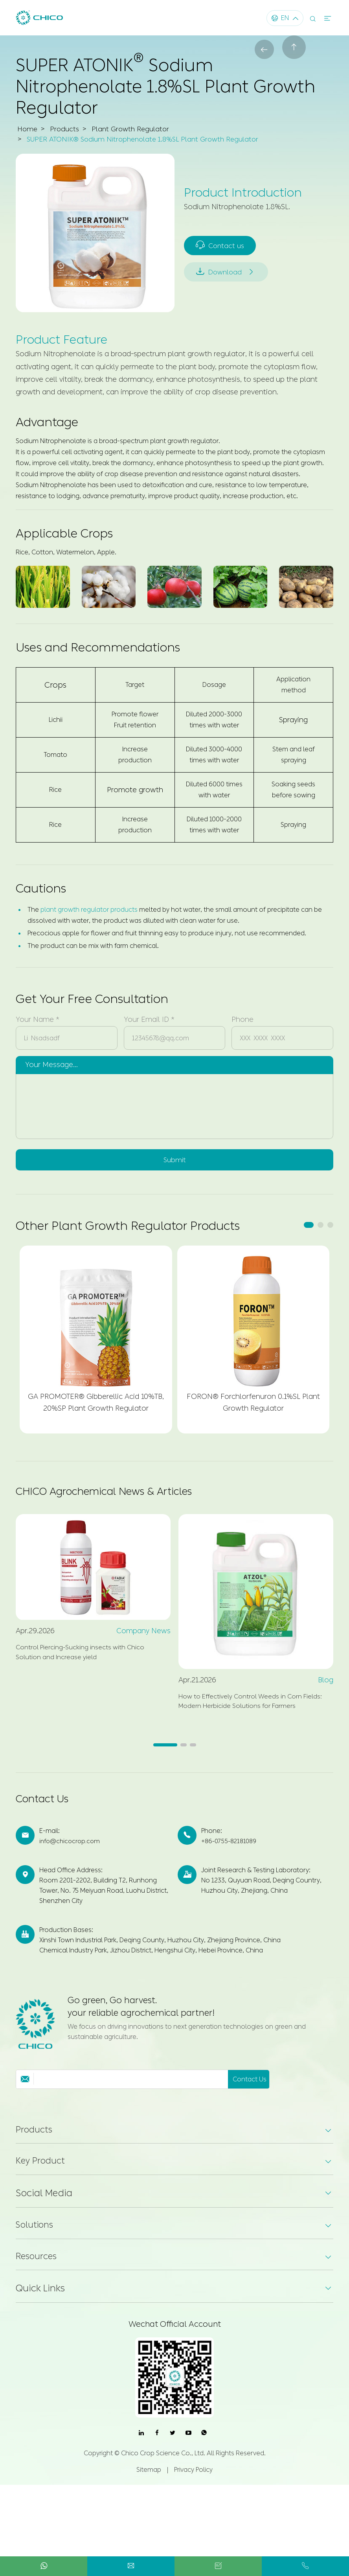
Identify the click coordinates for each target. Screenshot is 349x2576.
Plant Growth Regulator (134, 129)
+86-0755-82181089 (230, 1854)
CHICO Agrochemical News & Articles (120, 1495)
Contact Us (47, 1812)
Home (28, 129)
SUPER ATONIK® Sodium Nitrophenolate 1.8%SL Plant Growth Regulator (148, 139)
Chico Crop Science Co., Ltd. (163, 2471)
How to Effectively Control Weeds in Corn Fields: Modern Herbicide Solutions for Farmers (249, 1714)
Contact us (221, 243)
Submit (174, 1161)
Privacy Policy (193, 2488)
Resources (37, 2274)
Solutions (36, 2241)
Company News (143, 1635)
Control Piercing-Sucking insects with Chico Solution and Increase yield (89, 1659)
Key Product (42, 2176)
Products (66, 129)
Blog (325, 1684)
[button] (309, 1227)
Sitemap (148, 2488)
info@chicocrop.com (71, 1854)
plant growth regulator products (89, 909)
